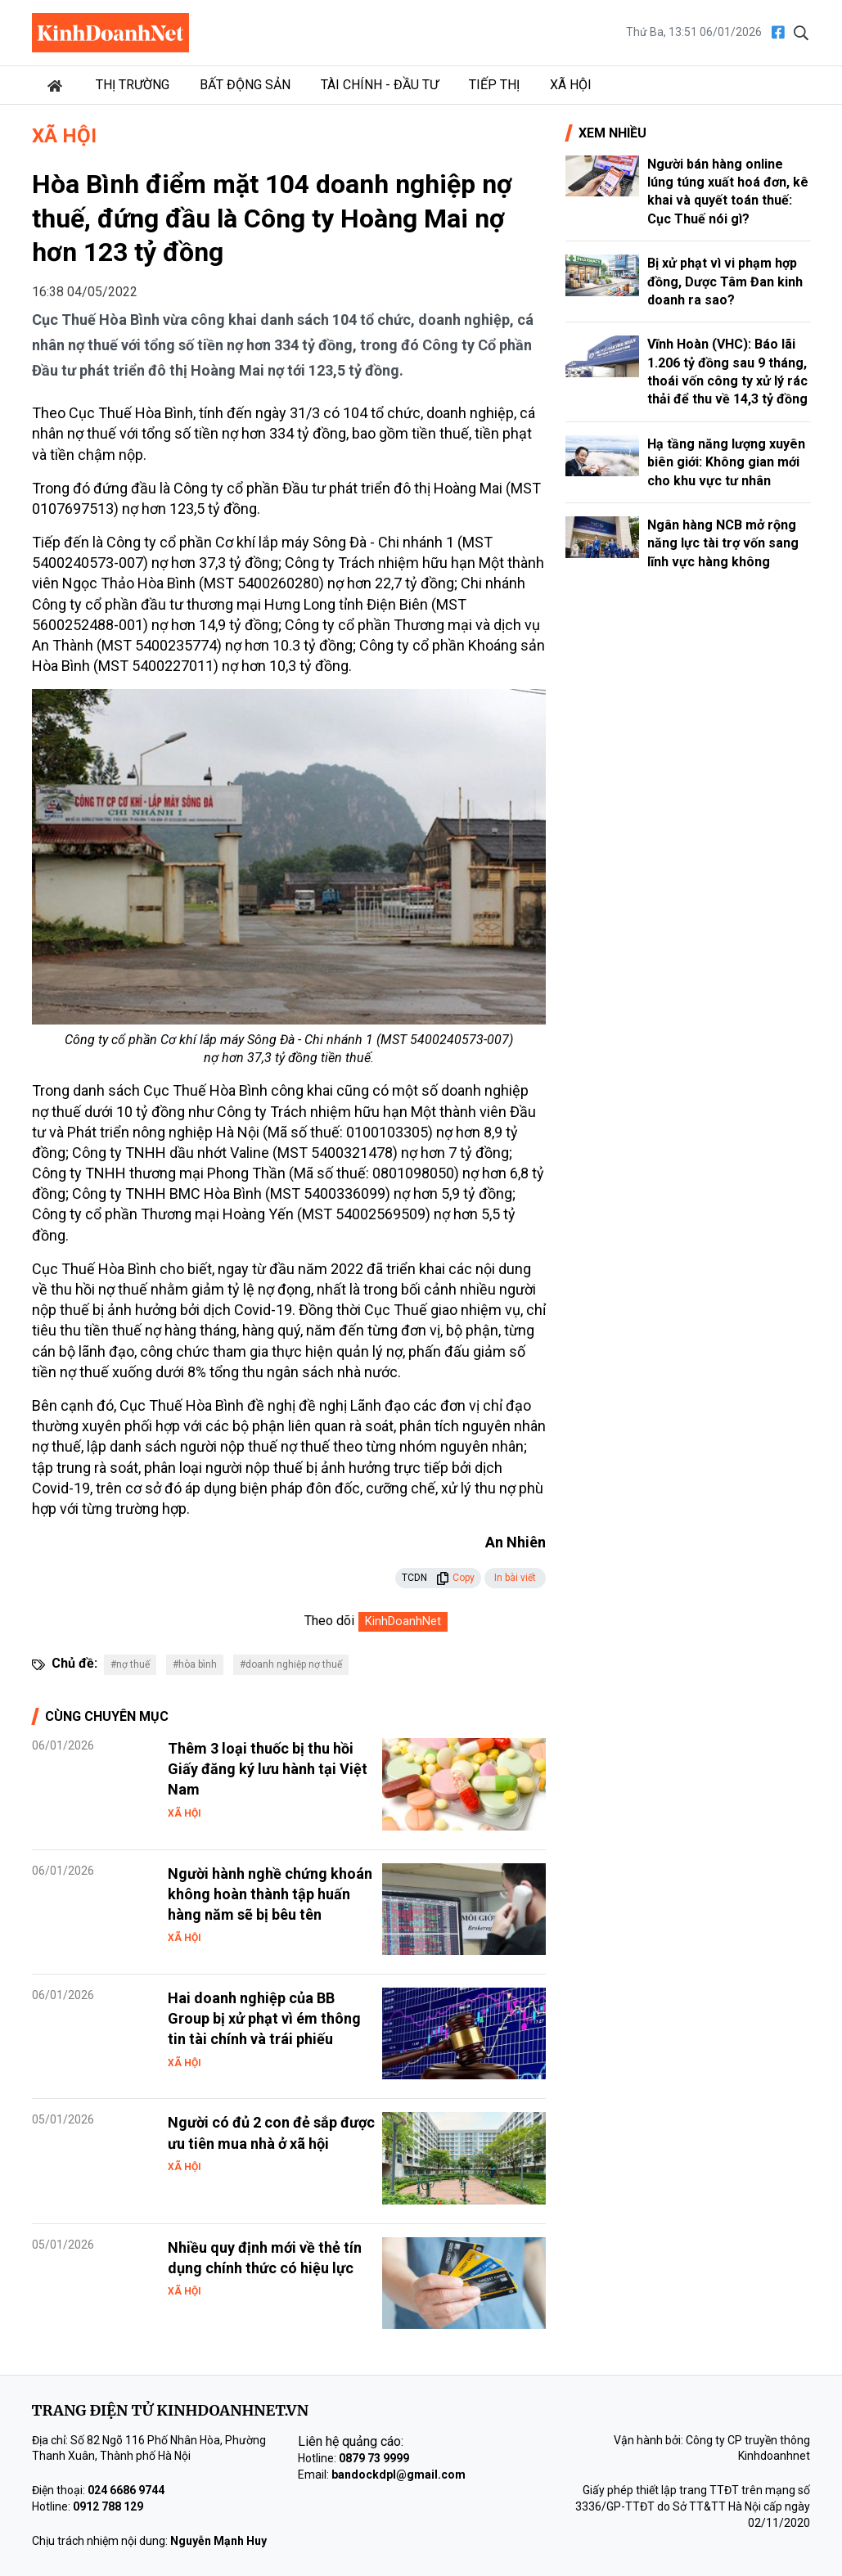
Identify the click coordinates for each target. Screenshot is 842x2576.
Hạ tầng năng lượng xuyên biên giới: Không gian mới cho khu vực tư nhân (726, 462)
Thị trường (132, 84)
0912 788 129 (108, 2506)
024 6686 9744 (126, 2490)
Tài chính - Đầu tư (380, 84)
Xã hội (571, 84)
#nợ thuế (130, 1664)
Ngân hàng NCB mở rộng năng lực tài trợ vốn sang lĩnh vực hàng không (723, 543)
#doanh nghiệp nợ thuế (291, 1664)
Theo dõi (329, 1620)
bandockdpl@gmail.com (398, 2474)
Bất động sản (245, 84)
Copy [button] (455, 1577)
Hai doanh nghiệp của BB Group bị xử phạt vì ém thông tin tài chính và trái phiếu (264, 2018)
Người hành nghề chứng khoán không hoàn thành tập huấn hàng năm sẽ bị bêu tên (270, 1894)
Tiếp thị (494, 84)
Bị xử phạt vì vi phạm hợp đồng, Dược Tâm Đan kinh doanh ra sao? (725, 281)
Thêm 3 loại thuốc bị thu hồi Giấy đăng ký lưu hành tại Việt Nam (267, 1769)
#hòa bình (195, 1664)
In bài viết (515, 1577)
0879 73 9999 (374, 2458)
